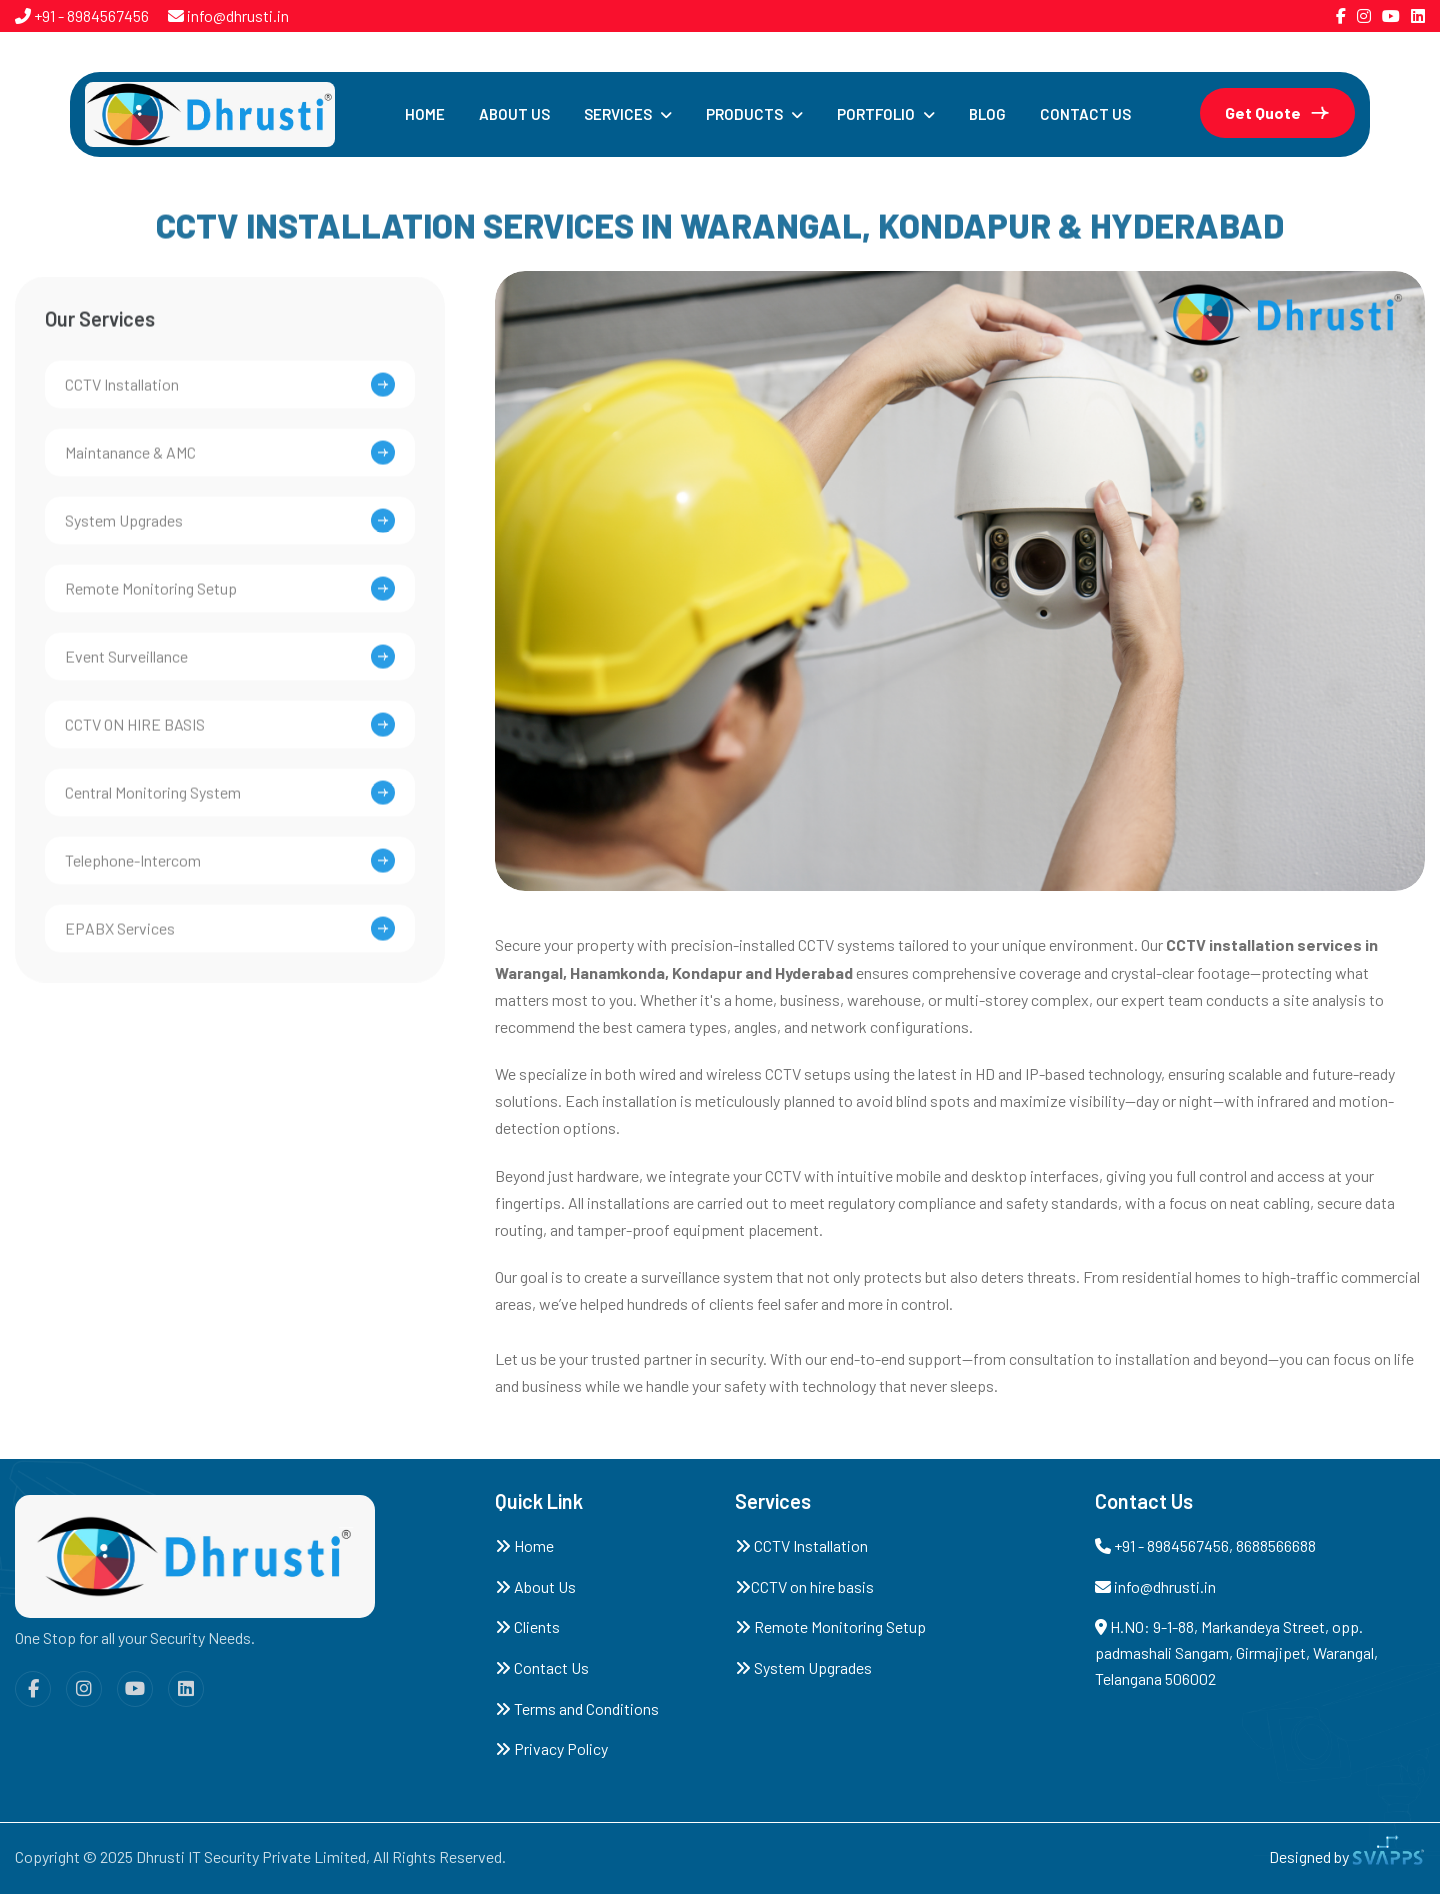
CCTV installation (122, 391)
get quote (1263, 112)
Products (744, 114)
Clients (527, 1626)
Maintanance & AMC (130, 459)
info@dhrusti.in (236, 15)
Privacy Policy (551, 1748)
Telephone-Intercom (133, 867)
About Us (514, 114)
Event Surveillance (126, 663)
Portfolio (876, 114)
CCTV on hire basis (804, 1586)
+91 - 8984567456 (90, 15)
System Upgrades (124, 527)
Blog (987, 114)
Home (425, 114)
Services (618, 114)
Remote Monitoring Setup (151, 595)
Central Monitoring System (153, 799)
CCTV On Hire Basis (135, 731)
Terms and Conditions (577, 1708)
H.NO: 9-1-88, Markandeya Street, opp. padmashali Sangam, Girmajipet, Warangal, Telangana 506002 (1236, 1652)
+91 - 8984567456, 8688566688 (1205, 1545)
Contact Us (1085, 114)
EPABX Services (120, 935)
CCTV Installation (801, 1545)
